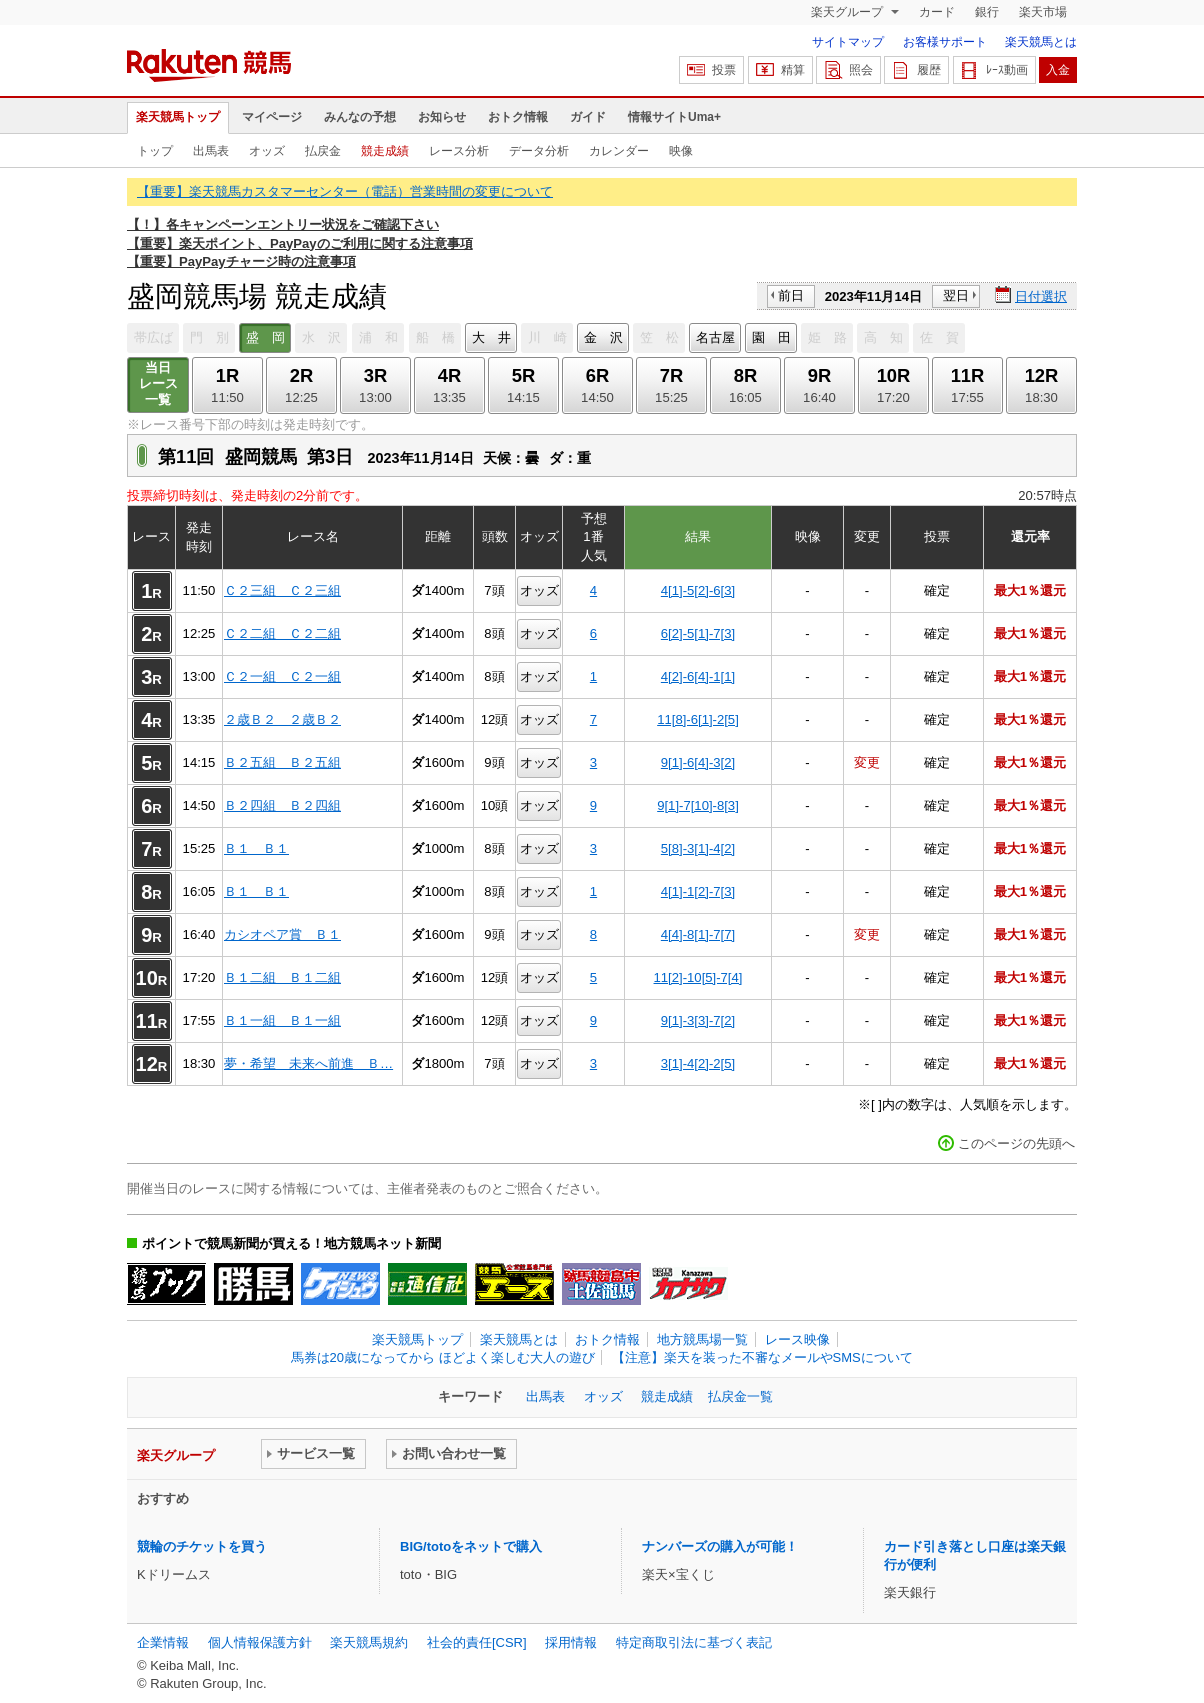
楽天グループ (848, 12)
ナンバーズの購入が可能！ (720, 1546)
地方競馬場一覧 (702, 1339)
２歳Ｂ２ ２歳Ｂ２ (282, 719)
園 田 (771, 337)
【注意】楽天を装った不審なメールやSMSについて (762, 1357)
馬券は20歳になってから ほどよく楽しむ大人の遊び (443, 1357)
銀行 (987, 12)
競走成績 (385, 151)
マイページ (272, 117)
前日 (791, 295)
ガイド (588, 117)
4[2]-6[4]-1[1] (698, 676)
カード (937, 12)
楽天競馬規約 (369, 1642)
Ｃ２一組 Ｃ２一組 (282, 676)
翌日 (956, 295)
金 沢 (603, 337)
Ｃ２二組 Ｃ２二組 (282, 633)
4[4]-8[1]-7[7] (698, 934)
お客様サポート (945, 42)
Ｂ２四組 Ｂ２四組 (282, 805)
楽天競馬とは (1041, 42)
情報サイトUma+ (674, 117)
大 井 (491, 337)
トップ (155, 151)
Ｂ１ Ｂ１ (256, 848)
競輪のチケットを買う (202, 1546)
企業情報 (163, 1642)
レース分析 (459, 151)
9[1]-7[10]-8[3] (698, 805)
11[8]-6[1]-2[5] (698, 719)
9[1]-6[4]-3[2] (698, 762)
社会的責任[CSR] (477, 1642)
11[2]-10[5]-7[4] (698, 977)
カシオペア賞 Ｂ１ (282, 934)
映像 (681, 151)
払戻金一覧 (740, 1396)
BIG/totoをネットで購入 (471, 1546)
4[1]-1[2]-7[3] (698, 891)
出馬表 (211, 151)
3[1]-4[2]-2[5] (698, 1063)
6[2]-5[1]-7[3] (698, 633)
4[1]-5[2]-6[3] (698, 590)
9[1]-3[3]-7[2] (698, 1020)
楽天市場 (1043, 12)
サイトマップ (848, 42)
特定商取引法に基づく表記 (694, 1642)
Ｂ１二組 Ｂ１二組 (282, 977)
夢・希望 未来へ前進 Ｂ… (308, 1063)
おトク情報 (518, 117)
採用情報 (571, 1642)
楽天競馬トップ (178, 117)
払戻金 (323, 151)
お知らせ (442, 117)
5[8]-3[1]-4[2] (698, 848)
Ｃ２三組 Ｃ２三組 (282, 590)
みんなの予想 (360, 117)
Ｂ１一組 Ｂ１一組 (282, 1020)
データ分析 (539, 151)
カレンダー (619, 151)
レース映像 (797, 1339)
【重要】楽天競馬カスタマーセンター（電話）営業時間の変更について (345, 191)
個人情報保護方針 (260, 1642)
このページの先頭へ (1016, 1143)
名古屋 (715, 337)
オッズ (267, 151)
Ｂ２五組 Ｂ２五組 (282, 762)
